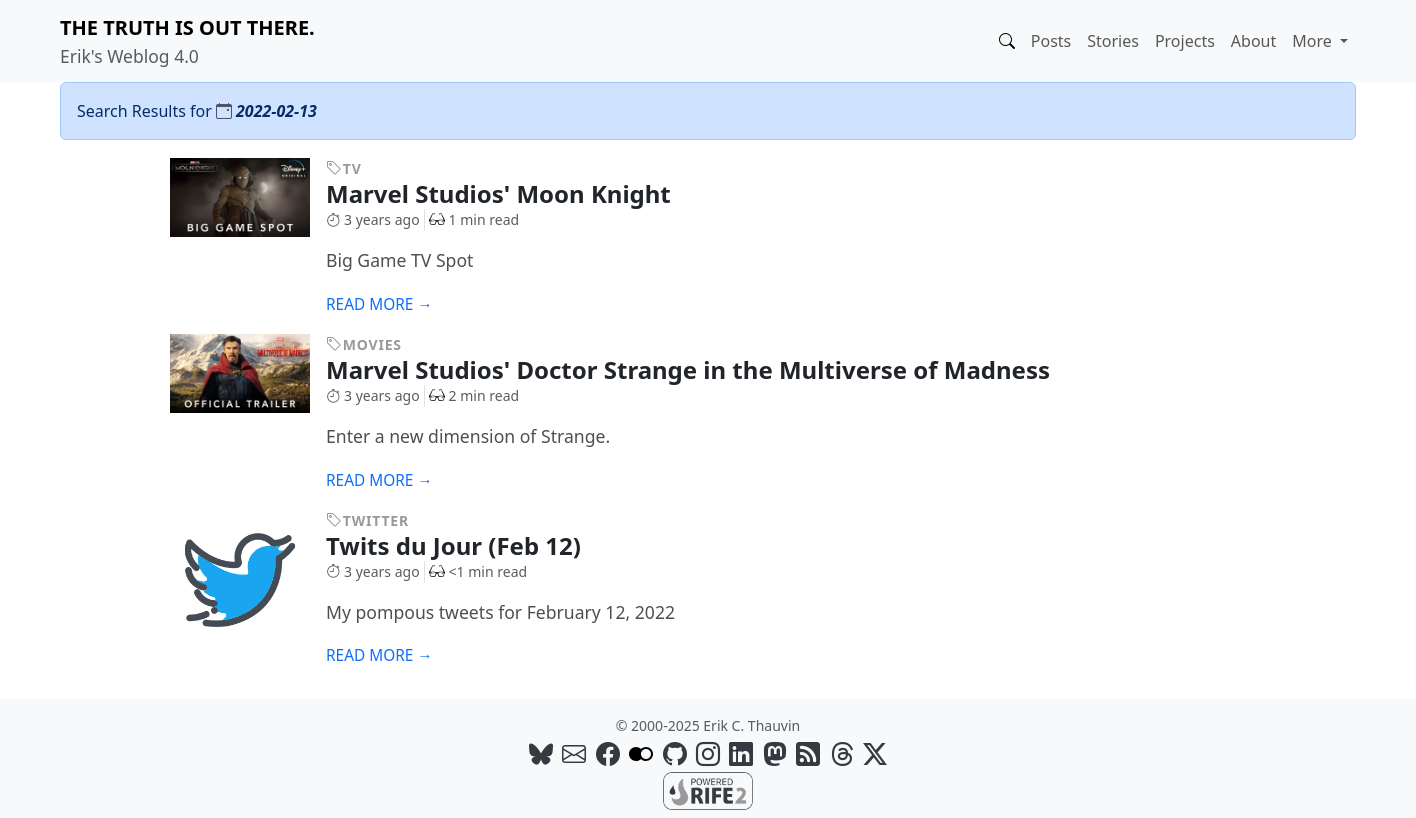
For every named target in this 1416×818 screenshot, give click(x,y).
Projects (1185, 41)
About (1253, 41)
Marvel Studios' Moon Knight (513, 193)
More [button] (1314, 41)
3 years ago (373, 219)
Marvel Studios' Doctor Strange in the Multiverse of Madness (703, 369)
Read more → (379, 304)
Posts (1051, 41)
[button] (1007, 41)
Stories (1113, 41)
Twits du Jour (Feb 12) (468, 545)
